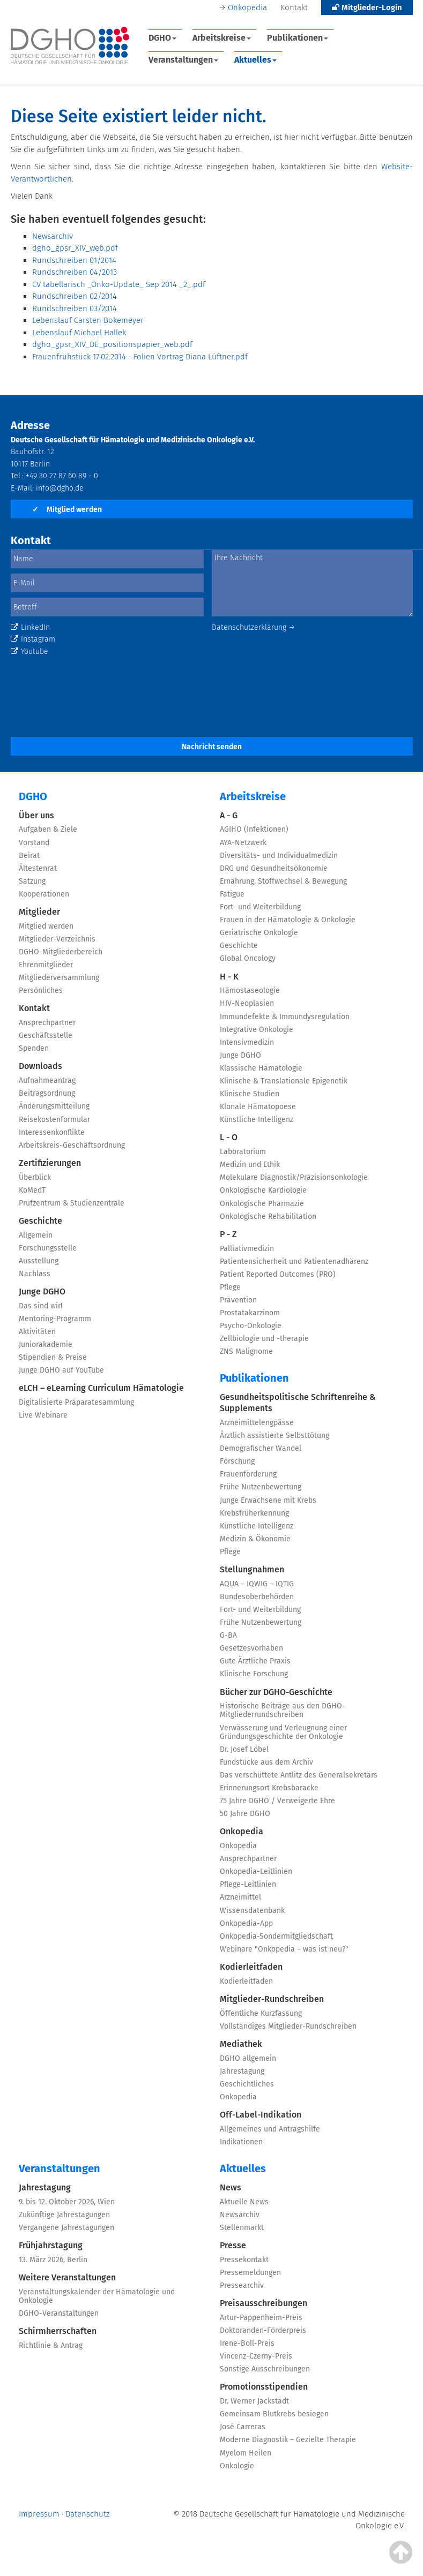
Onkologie (237, 2465)
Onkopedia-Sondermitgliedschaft (276, 1936)
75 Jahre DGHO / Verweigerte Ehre (277, 1800)
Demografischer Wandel (260, 1448)
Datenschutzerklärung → (253, 627)
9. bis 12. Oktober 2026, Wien (67, 2201)
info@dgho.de (60, 488)
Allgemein (36, 1235)
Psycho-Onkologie (250, 1325)
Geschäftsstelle (45, 1035)
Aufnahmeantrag (47, 1080)
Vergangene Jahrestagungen (66, 2227)
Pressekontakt (244, 2259)
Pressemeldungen (250, 2272)
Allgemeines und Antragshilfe (270, 2129)
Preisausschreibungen (263, 2303)
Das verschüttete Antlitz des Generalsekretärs (298, 1775)
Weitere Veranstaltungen (67, 2277)
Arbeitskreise (221, 38)
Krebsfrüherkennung (254, 1513)
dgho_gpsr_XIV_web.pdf (75, 248)
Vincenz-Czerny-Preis (256, 2356)
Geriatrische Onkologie (259, 932)
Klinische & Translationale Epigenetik (283, 1081)
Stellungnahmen (252, 1569)
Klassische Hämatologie (261, 1068)
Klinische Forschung (254, 1673)
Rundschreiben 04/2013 (74, 272)
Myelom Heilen (245, 2453)
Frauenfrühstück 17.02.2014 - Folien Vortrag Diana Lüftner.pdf (140, 356)
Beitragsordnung (47, 1093)
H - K (229, 976)
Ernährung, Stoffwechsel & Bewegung (283, 881)
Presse (233, 2245)
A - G (229, 815)
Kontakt (294, 7)
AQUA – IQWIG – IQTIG (257, 1583)
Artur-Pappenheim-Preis (261, 2317)
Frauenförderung (248, 1474)
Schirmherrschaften (58, 2331)
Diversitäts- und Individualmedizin (279, 855)
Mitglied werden (67, 509)
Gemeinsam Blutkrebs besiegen (274, 2414)
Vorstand (34, 842)
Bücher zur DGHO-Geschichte (276, 1692)
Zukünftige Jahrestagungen (64, 2214)
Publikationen (297, 38)
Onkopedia (247, 7)
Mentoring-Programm (55, 1318)
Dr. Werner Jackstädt (254, 2401)
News (230, 2187)
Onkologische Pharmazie (262, 1203)
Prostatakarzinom (250, 1312)
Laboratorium (243, 1151)
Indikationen (241, 2141)
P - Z (228, 1234)
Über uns (36, 815)
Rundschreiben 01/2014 (74, 260)
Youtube (29, 651)
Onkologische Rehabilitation (268, 1216)
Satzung (32, 881)
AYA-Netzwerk (243, 842)
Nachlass (34, 1273)
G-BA (228, 1635)
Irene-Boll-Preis (247, 2343)
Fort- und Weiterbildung (260, 907)
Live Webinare (43, 1415)
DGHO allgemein (248, 2058)
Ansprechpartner (47, 1022)
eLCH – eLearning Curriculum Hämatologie (101, 1388)
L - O (229, 1137)
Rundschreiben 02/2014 (74, 296)
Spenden (34, 1048)
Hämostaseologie (250, 990)
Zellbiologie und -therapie (264, 1338)
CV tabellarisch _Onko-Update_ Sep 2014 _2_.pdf (118, 284)
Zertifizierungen (50, 1163)
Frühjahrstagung (51, 2245)
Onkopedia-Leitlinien (256, 1871)
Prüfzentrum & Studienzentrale (71, 1203)
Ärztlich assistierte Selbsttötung (274, 1435)
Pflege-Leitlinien (248, 1884)
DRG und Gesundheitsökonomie (274, 868)
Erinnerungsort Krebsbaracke (269, 1787)
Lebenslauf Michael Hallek (79, 332)
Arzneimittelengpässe (257, 1422)
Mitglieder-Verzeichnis (57, 939)
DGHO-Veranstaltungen (59, 2313)
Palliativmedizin (247, 1248)
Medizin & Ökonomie (255, 1538)
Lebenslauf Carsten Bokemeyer (88, 320)
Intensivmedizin (247, 1042)
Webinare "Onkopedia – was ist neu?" (284, 1949)
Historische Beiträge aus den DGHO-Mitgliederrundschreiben (282, 1710)
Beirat (29, 855)
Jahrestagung (242, 2071)
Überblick (35, 1177)
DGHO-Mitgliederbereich (60, 951)
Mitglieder (39, 912)
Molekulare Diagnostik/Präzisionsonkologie (294, 1177)
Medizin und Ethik (250, 1164)
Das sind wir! (40, 1305)
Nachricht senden (212, 746)
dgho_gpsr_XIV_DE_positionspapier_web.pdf (112, 344)
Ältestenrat (38, 868)
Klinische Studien (249, 1093)
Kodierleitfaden (251, 1967)
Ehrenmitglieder (46, 964)
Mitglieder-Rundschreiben (272, 1999)
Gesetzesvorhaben (251, 1648)
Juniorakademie (45, 1344)
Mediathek (241, 2044)
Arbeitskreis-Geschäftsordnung (72, 1145)
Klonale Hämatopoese (258, 1106)
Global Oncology (248, 958)
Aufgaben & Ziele (48, 829)
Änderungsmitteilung (54, 1106)
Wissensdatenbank (252, 1910)
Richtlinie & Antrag (51, 2345)
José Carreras (242, 2426)
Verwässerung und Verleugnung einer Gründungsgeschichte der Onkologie (283, 1732)
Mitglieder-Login (367, 7)
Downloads (40, 1066)
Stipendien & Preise (53, 1357)
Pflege (230, 1287)
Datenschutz (87, 2514)
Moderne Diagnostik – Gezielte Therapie (288, 2439)
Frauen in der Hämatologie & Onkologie (287, 919)
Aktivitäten (37, 1331)
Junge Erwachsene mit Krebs (268, 1500)
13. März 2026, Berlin (53, 2259)
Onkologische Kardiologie (263, 1190)
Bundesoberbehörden (257, 1596)
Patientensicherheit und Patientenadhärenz (294, 1261)
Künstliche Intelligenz (256, 1119)
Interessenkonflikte (52, 1132)
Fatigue (232, 894)
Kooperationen (44, 894)
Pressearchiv (242, 2285)
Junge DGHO (42, 1291)
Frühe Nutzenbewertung (260, 1487)
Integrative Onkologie (256, 1029)
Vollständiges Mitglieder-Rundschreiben (288, 2026)
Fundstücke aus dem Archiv (266, 1762)
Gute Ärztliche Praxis (255, 1661)
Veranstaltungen (183, 60)
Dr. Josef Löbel (244, 1749)
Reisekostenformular (54, 1119)
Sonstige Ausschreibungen (265, 2369)
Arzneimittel (240, 1897)
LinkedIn (30, 627)
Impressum (39, 2514)
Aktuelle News (244, 2201)
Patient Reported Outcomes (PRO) (278, 1274)
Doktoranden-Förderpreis (263, 2330)
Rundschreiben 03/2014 (74, 308)
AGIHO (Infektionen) (254, 829)
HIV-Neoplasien (247, 1003)
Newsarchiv (52, 236)
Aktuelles (255, 60)
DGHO (162, 38)
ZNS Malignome (246, 1351)
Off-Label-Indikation (260, 2115)
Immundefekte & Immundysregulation (285, 1016)
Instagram (33, 639)
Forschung (237, 1461)
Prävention (238, 1300)
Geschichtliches (247, 2084)
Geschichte (40, 1221)
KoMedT (32, 1190)
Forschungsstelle (48, 1248)
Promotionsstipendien (264, 2387)
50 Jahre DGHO (245, 1813)
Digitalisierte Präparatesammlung (76, 1402)
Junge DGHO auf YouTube (61, 1370)
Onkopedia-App (246, 1923)
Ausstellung (38, 1261)
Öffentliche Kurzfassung (261, 2013)
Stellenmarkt (242, 2227)
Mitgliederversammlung (59, 977)
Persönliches (41, 990)
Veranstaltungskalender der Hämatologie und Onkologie (97, 2296)
